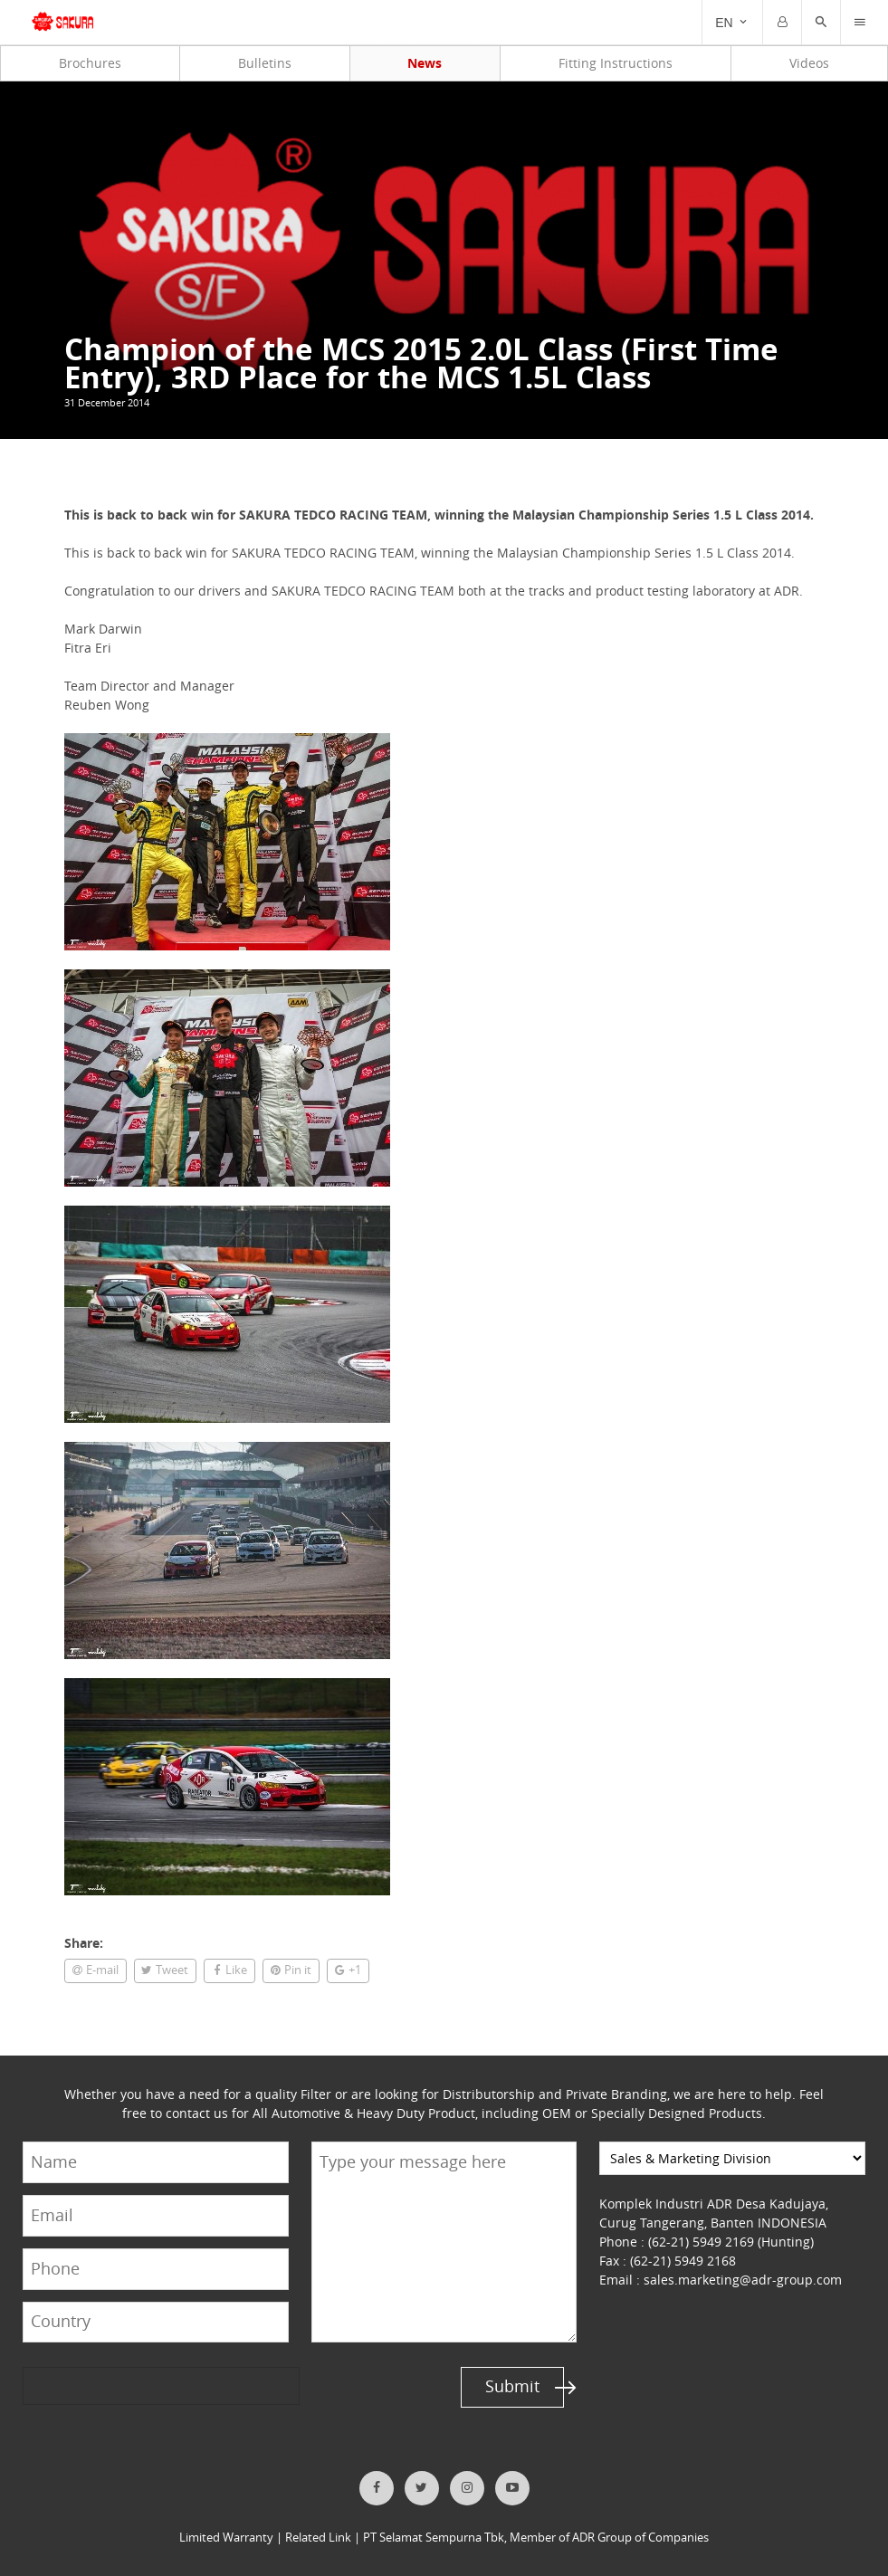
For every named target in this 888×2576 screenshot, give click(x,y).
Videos (809, 63)
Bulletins (264, 63)
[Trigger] (860, 22)
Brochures (90, 63)
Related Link (318, 2537)
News (425, 63)
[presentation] (92, 2385)
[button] (821, 22)
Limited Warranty (226, 2537)
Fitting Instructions (616, 63)
